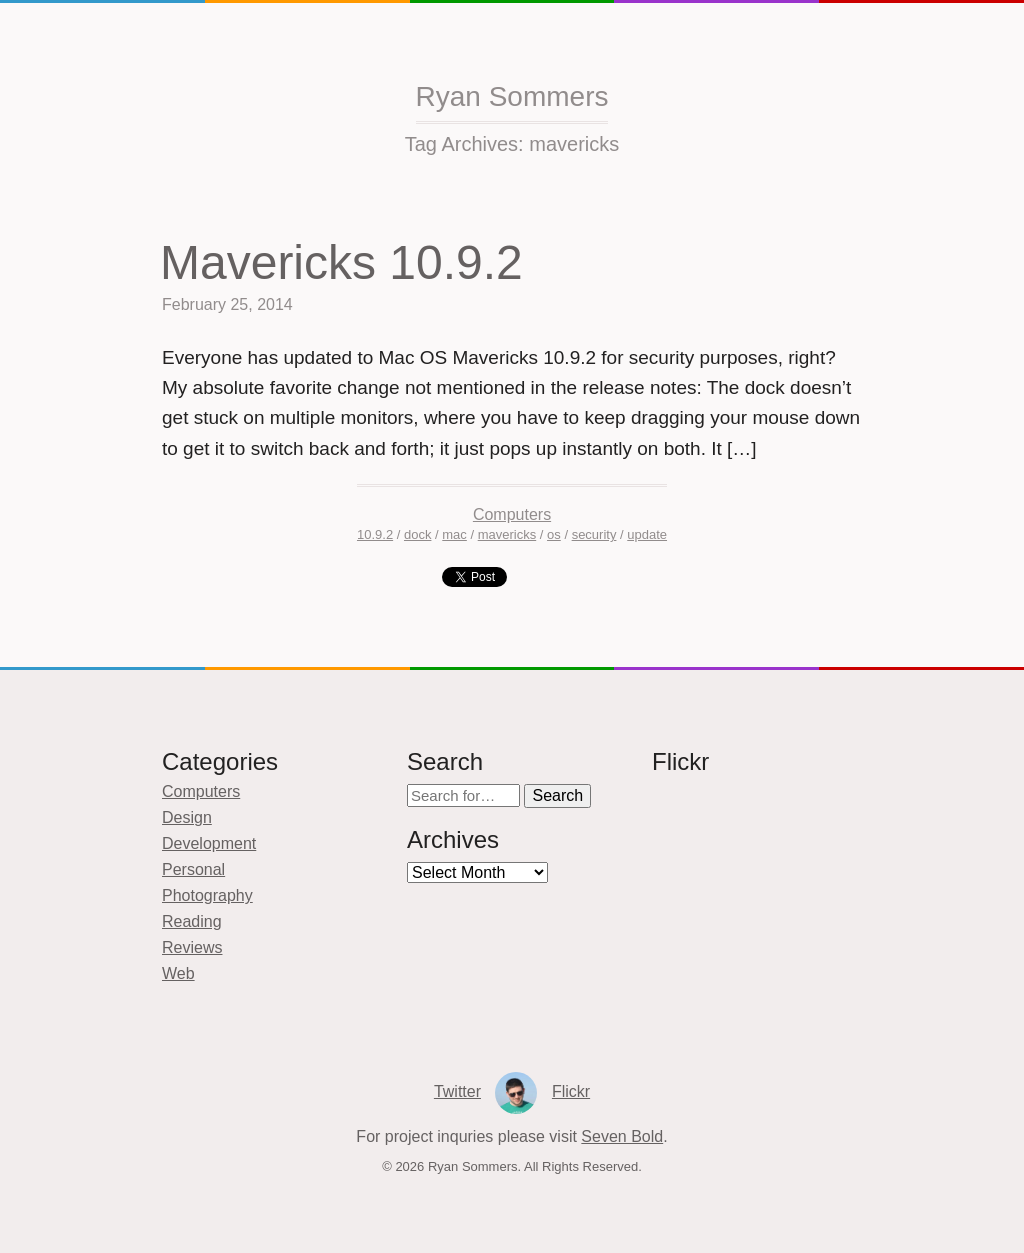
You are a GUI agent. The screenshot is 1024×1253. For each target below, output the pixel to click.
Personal (193, 869)
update (647, 534)
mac (454, 534)
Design (187, 817)
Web (178, 973)
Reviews (192, 947)
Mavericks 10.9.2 (341, 262)
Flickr (571, 1091)
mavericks (507, 534)
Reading (192, 921)
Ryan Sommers (512, 96)
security (594, 534)
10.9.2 (375, 534)
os (554, 534)
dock (417, 534)
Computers (512, 514)
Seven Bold (622, 1136)
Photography (207, 895)
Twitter (457, 1091)
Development (209, 843)
